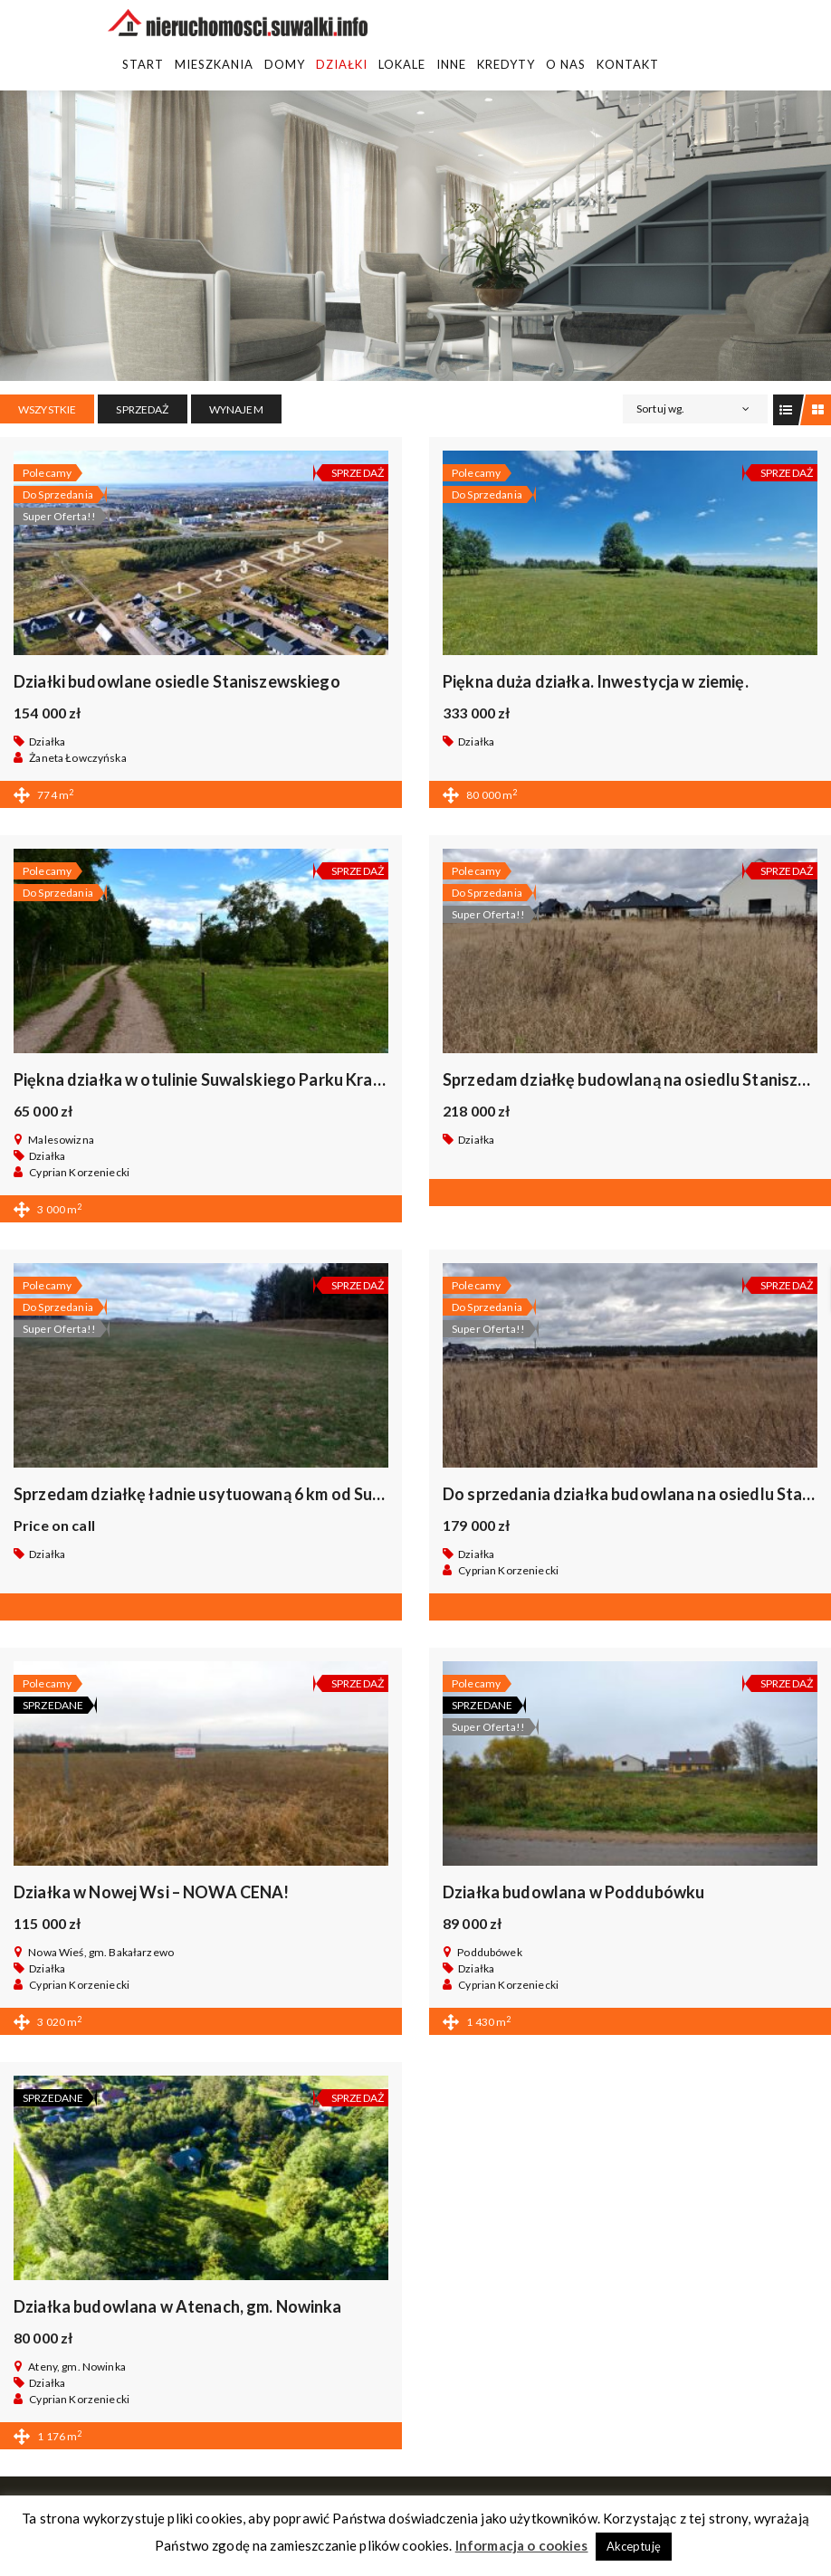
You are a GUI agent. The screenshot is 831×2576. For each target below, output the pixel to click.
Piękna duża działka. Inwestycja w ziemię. (596, 681)
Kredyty (506, 64)
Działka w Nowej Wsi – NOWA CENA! (151, 1892)
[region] (415, 235)
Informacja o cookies (521, 2545)
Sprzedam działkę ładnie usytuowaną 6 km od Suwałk (213, 1494)
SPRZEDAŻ (142, 409)
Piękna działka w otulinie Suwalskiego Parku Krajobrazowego (243, 1079)
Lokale (401, 64)
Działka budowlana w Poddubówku (573, 1892)
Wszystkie (47, 409)
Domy (284, 64)
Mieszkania (214, 64)
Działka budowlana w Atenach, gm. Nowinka (178, 2306)
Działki (342, 64)
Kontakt (628, 64)
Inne (451, 64)
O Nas (566, 64)
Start (143, 64)
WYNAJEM (236, 409)
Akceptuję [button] (634, 2546)
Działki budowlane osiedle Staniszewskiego (177, 681)
